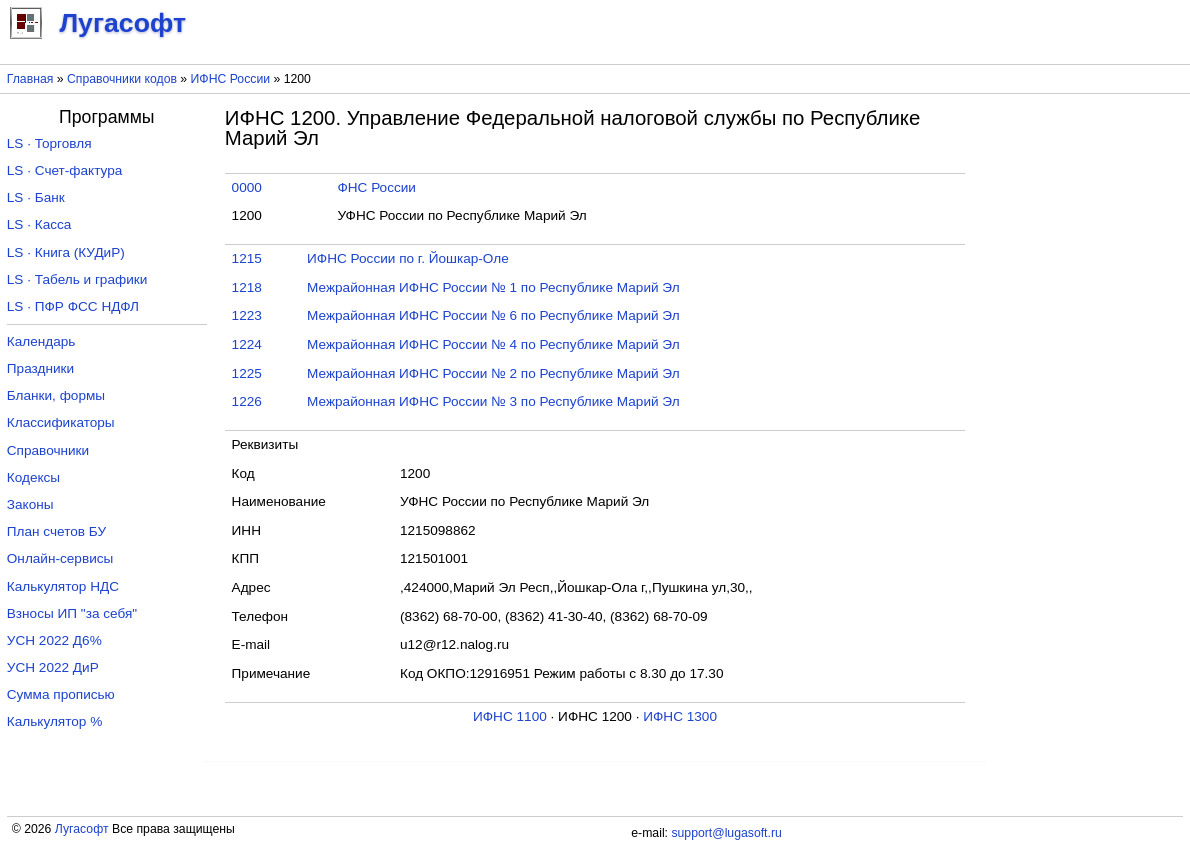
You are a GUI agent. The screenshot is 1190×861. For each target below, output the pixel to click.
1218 (247, 287)
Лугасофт (82, 829)
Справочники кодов (122, 79)
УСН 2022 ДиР (53, 667)
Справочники (48, 450)
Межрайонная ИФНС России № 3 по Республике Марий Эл (493, 401)
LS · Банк (36, 197)
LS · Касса (39, 224)
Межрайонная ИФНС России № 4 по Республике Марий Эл (493, 344)
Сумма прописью (61, 694)
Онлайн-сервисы (60, 558)
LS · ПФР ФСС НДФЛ (73, 306)
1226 (247, 401)
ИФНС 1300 (680, 716)
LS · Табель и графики (77, 279)
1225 (247, 373)
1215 (247, 258)
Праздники (40, 368)
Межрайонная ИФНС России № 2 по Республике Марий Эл (493, 373)
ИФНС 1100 (510, 716)
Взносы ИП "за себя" (72, 613)
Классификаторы (61, 422)
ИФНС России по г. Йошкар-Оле (408, 258)
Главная (30, 79)
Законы (30, 504)
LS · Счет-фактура (65, 170)
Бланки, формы (56, 395)
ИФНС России (231, 79)
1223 (247, 315)
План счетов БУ (56, 531)
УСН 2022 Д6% (54, 640)
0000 (247, 187)
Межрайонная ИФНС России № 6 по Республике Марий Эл (493, 315)
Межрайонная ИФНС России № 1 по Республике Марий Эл (493, 287)
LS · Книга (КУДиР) (66, 252)
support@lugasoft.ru (726, 833)
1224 (247, 344)
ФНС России (376, 187)
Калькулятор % (54, 721)
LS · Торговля (49, 143)
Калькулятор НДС (63, 586)
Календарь (41, 341)
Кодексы (33, 477)
